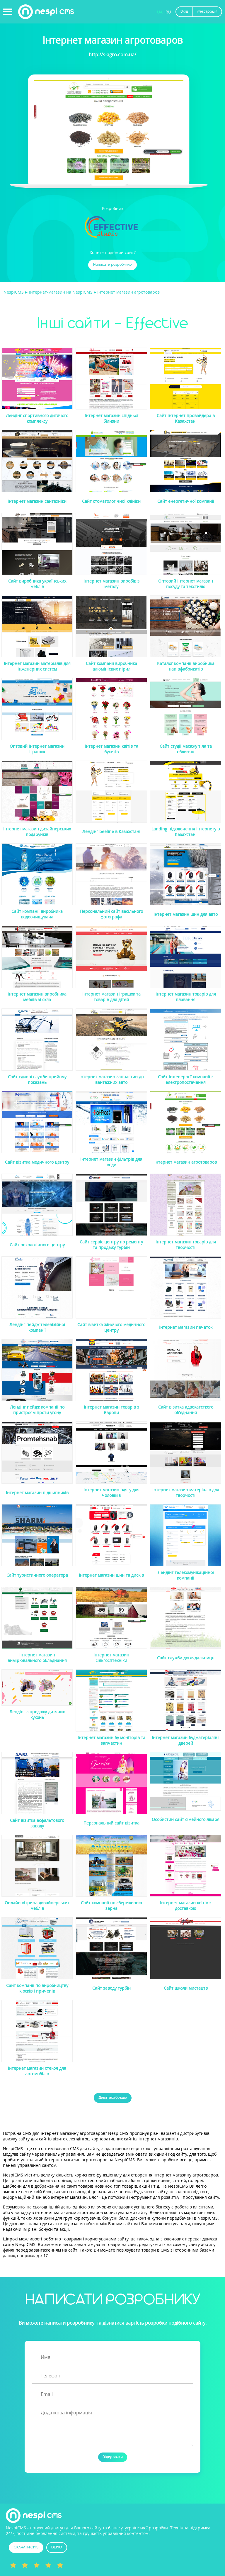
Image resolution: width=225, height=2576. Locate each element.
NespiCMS (14, 292)
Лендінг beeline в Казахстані (111, 831)
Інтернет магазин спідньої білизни (111, 418)
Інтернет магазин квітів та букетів (111, 748)
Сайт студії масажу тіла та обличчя (186, 748)
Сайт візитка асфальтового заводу (37, 1823)
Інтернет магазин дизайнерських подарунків (37, 831)
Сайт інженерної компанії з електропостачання (185, 1079)
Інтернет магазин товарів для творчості (186, 1244)
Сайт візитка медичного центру (37, 1162)
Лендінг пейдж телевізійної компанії (37, 1327)
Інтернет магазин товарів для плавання (186, 996)
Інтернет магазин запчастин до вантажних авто (111, 1079)
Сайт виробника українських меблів (37, 583)
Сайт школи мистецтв (186, 1988)
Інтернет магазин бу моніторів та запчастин (111, 1740)
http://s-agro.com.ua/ (112, 54)
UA (160, 12)
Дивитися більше (112, 2097)
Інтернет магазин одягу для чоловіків (111, 1492)
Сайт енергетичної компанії (185, 501)
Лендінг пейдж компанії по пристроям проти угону (37, 1409)
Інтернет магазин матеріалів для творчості (185, 1492)
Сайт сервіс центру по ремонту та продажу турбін (111, 1244)
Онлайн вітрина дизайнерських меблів (37, 1905)
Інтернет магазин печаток (185, 1327)
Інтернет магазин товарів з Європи (111, 1409)
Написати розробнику (112, 264)
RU (168, 12)
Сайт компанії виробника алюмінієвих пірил (111, 666)
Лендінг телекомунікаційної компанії (186, 1575)
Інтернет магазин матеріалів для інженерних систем (37, 666)
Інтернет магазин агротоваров (185, 1162)
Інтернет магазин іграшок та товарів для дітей (111, 996)
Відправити (113, 2457)
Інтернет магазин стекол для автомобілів (37, 2070)
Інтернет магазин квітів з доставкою (185, 1905)
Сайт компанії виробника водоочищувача (37, 914)
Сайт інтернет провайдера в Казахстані (186, 418)
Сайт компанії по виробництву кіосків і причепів (37, 1988)
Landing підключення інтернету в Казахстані (185, 831)
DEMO (56, 2547)
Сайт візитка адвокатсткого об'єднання (185, 1409)
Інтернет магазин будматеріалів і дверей (185, 1740)
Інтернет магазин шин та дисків (111, 1575)
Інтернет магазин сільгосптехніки (111, 1657)
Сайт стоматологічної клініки (111, 501)
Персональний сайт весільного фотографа (111, 914)
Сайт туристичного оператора (37, 1575)
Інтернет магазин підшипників (37, 1492)
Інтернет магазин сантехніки (37, 501)
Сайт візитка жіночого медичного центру (111, 1327)
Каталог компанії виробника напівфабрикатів (185, 666)
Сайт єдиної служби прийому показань (37, 1079)
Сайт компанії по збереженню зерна (111, 1905)
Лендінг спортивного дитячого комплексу (37, 418)
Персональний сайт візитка (111, 1823)
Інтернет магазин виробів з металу (111, 583)
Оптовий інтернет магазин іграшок (37, 748)
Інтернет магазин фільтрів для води (111, 1161)
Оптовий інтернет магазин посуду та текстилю (185, 583)
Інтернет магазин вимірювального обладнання (37, 1657)
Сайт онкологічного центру (37, 1245)
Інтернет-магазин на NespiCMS (61, 292)
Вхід (184, 11)
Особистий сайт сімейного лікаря (185, 1819)
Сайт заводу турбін (111, 1988)
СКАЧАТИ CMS (26, 2547)
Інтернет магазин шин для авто (186, 914)
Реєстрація (207, 11)
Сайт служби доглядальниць (185, 1658)
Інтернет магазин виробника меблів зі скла (37, 996)
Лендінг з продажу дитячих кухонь (37, 1714)
